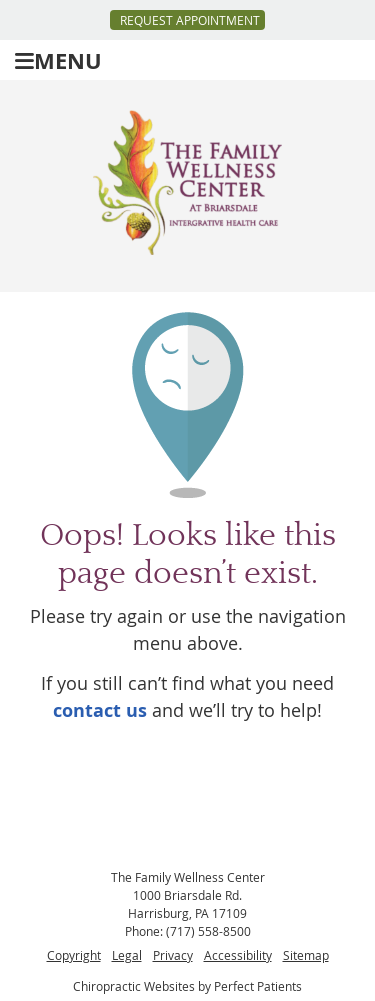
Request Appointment (190, 20)
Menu (58, 60)
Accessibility (238, 955)
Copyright (74, 955)
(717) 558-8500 (208, 931)
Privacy (173, 955)
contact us (100, 710)
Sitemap (306, 955)
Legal (127, 955)
